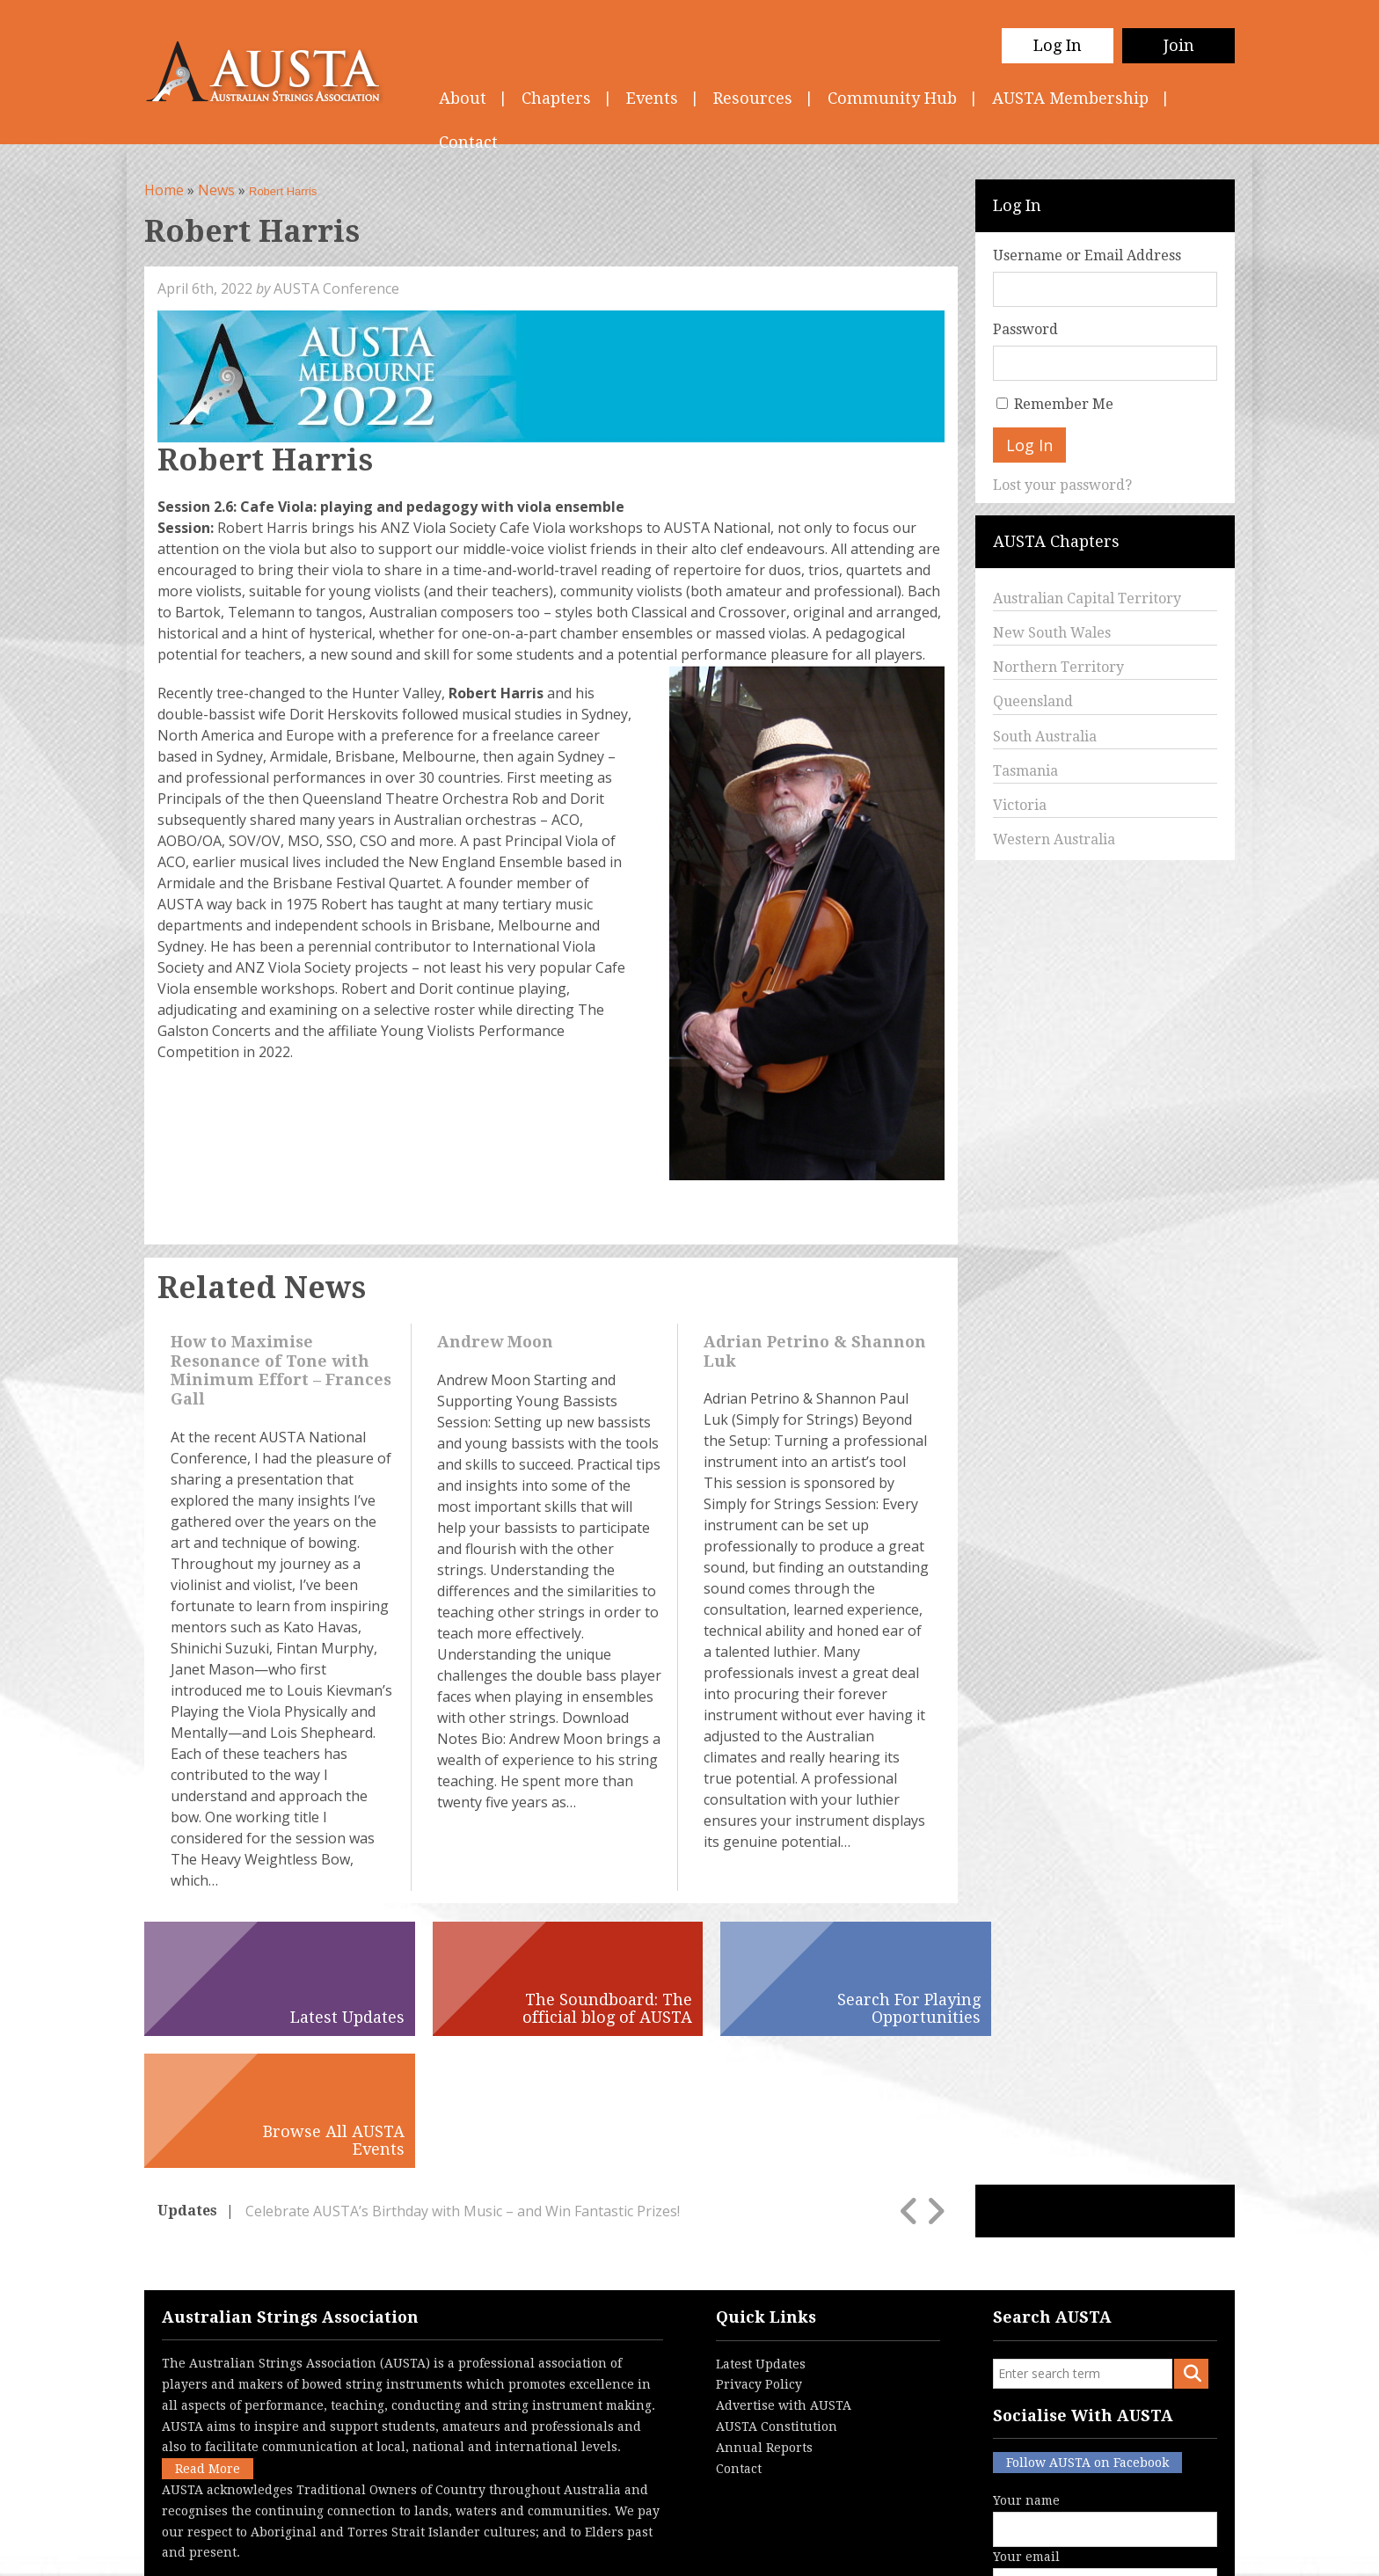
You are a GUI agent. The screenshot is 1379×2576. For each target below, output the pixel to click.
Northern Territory (1058, 667)
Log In (1057, 45)
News (216, 190)
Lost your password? (1062, 485)
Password (1025, 329)
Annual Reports (764, 2316)
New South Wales (1052, 632)
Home (164, 190)
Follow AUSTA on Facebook (1087, 2331)
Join (1179, 45)
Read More (207, 2337)
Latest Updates (761, 2232)
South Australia (1045, 736)
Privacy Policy (759, 2252)
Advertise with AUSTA (783, 2273)
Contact (739, 2337)
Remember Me (1063, 404)
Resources (752, 98)
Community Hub (892, 98)
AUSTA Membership (1070, 98)
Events (652, 98)
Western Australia (1054, 839)
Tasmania (1025, 771)
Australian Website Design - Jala (1127, 2549)
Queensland (1033, 701)
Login (781, 2549)
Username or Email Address (1087, 255)
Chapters (556, 98)
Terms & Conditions (610, 2549)
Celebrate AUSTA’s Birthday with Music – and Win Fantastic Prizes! (462, 2079)
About (462, 98)
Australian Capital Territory (1087, 598)
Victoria (1020, 805)
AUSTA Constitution (776, 2295)
